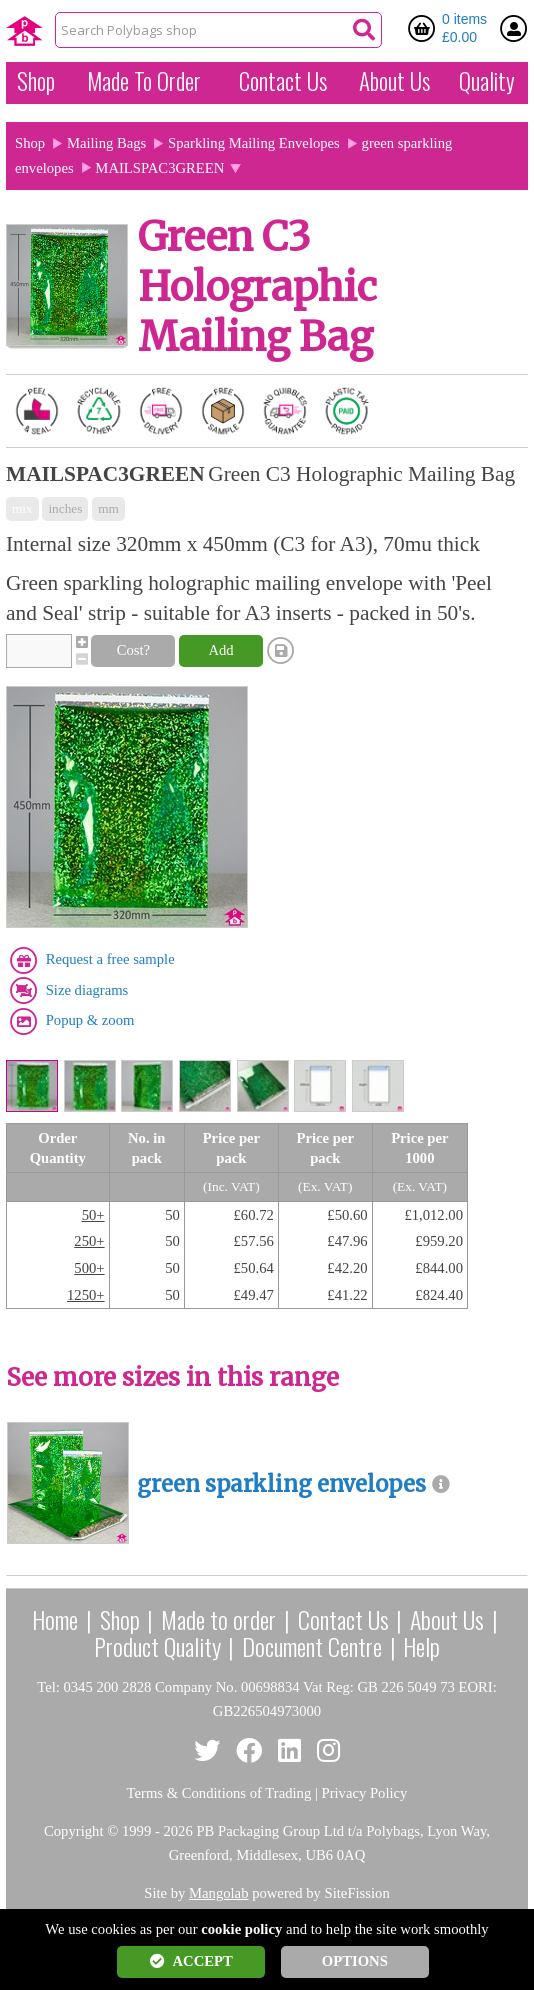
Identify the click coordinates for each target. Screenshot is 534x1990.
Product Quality (157, 1646)
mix (22, 508)
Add (220, 650)
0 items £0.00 (464, 28)
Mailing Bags (106, 143)
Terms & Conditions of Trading (219, 1793)
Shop (36, 81)
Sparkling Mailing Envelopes (254, 143)
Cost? (133, 650)
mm (108, 508)
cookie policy (241, 1929)
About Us (394, 81)
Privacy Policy (365, 1793)
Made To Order (144, 81)
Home (55, 1619)
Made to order (218, 1619)
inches (65, 508)
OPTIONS (355, 1961)
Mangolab (218, 1893)
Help (421, 1646)
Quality (487, 81)
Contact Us (283, 81)
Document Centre (312, 1646)
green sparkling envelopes (281, 1484)
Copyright (73, 1831)
